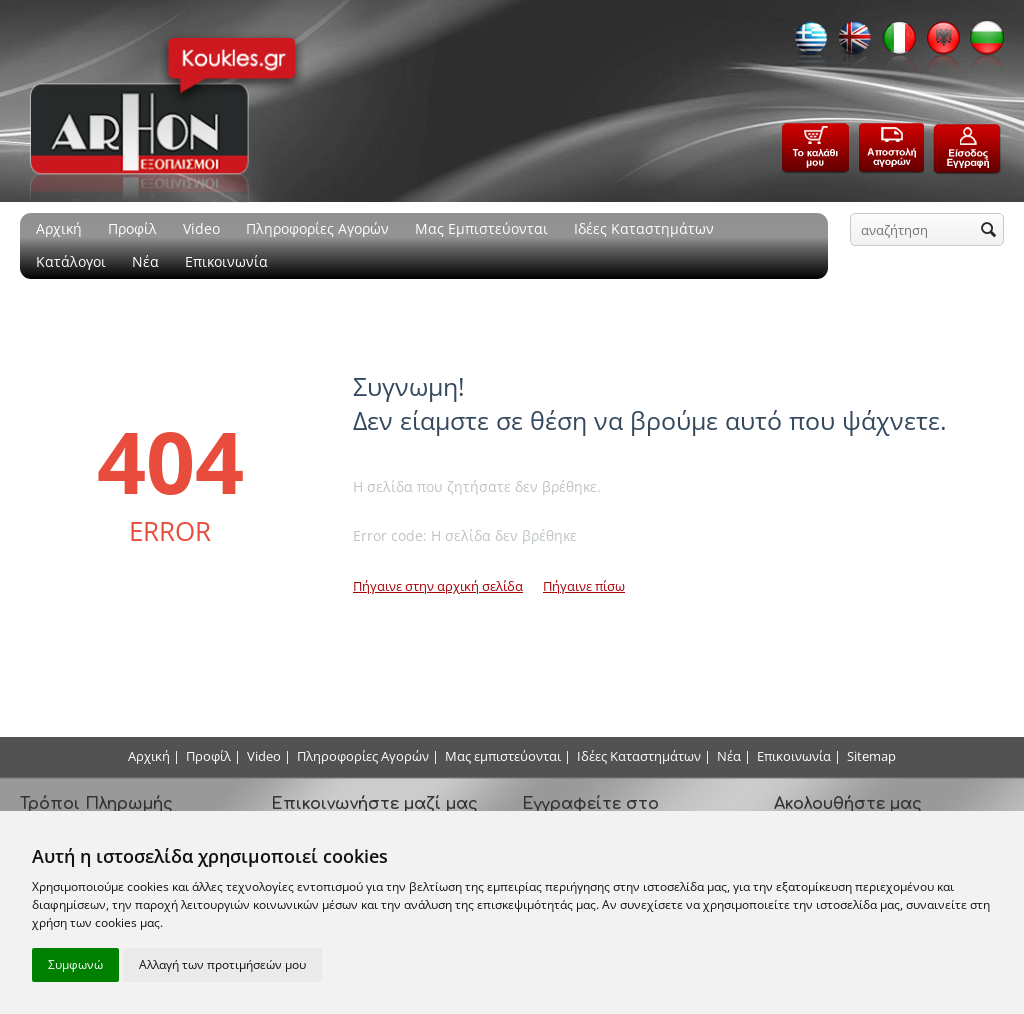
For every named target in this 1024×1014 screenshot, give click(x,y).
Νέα (145, 261)
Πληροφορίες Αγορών (317, 228)
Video (201, 228)
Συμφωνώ (75, 964)
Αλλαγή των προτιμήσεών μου (222, 964)
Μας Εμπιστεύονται (481, 228)
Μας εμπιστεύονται (503, 756)
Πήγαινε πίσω (584, 586)
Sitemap (871, 756)
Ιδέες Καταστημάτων (644, 228)
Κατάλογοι (71, 261)
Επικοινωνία (226, 261)
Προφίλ (132, 228)
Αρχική (59, 228)
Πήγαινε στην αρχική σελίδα (438, 586)
